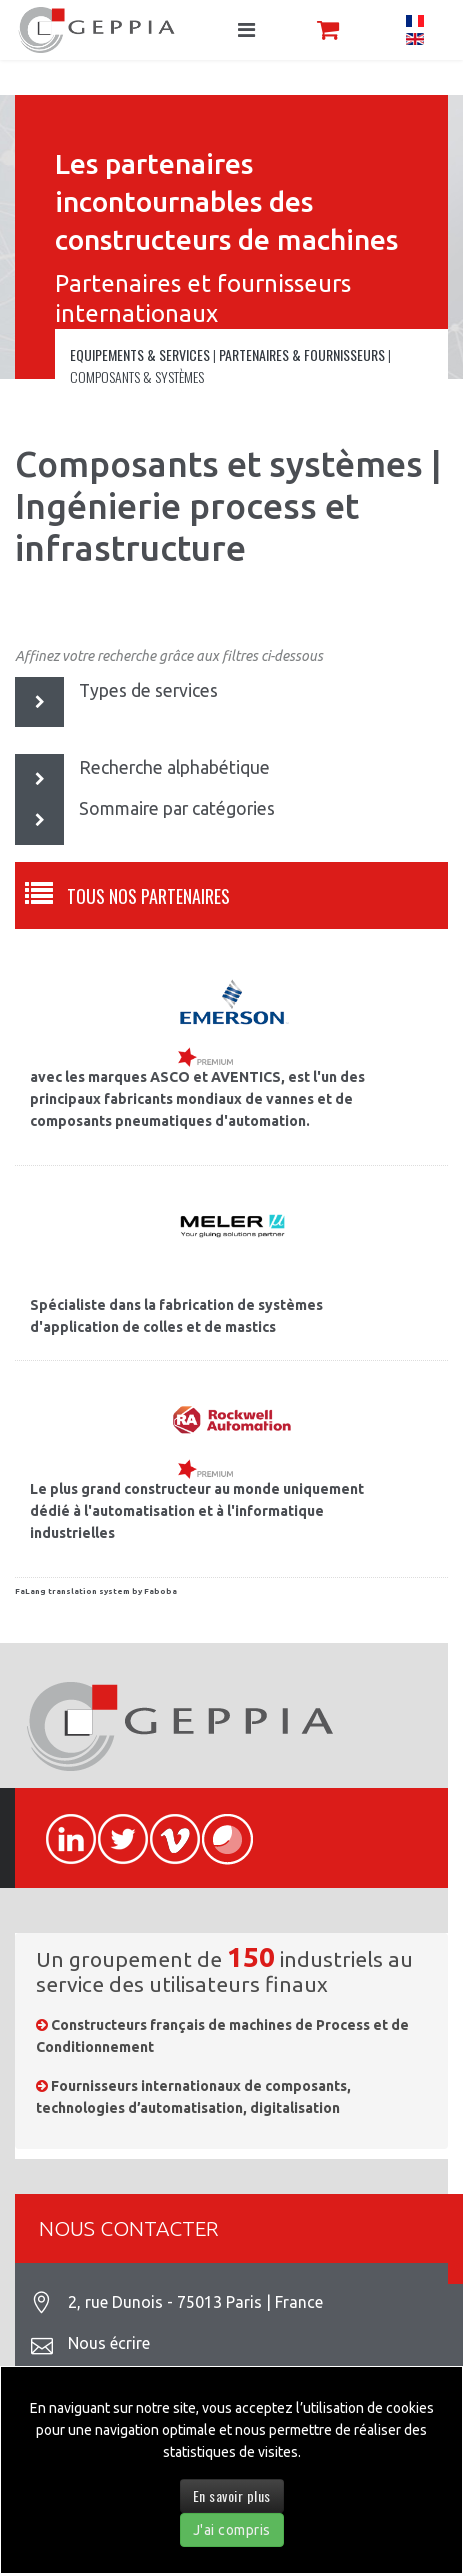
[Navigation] (246, 30)
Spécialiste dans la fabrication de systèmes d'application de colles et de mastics (176, 1316)
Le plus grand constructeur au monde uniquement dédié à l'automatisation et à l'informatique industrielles (197, 1511)
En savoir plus (232, 2495)
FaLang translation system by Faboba (96, 1591)
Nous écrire (109, 2343)
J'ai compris (232, 2530)
